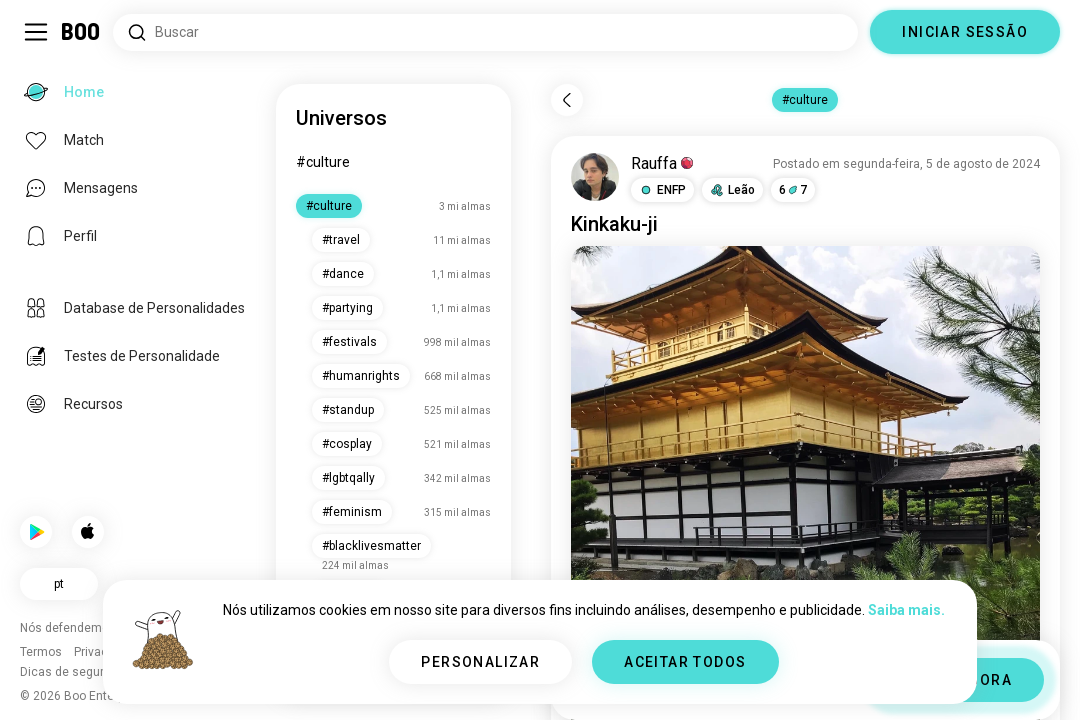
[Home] (81, 32)
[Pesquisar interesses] (485, 32)
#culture (323, 162)
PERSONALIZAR (480, 662)
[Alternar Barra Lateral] (36, 32)
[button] (662, 190)
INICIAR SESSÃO (965, 32)
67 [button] (793, 190)
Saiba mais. (906, 610)
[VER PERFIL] (595, 177)
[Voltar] (567, 100)
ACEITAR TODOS (685, 662)
